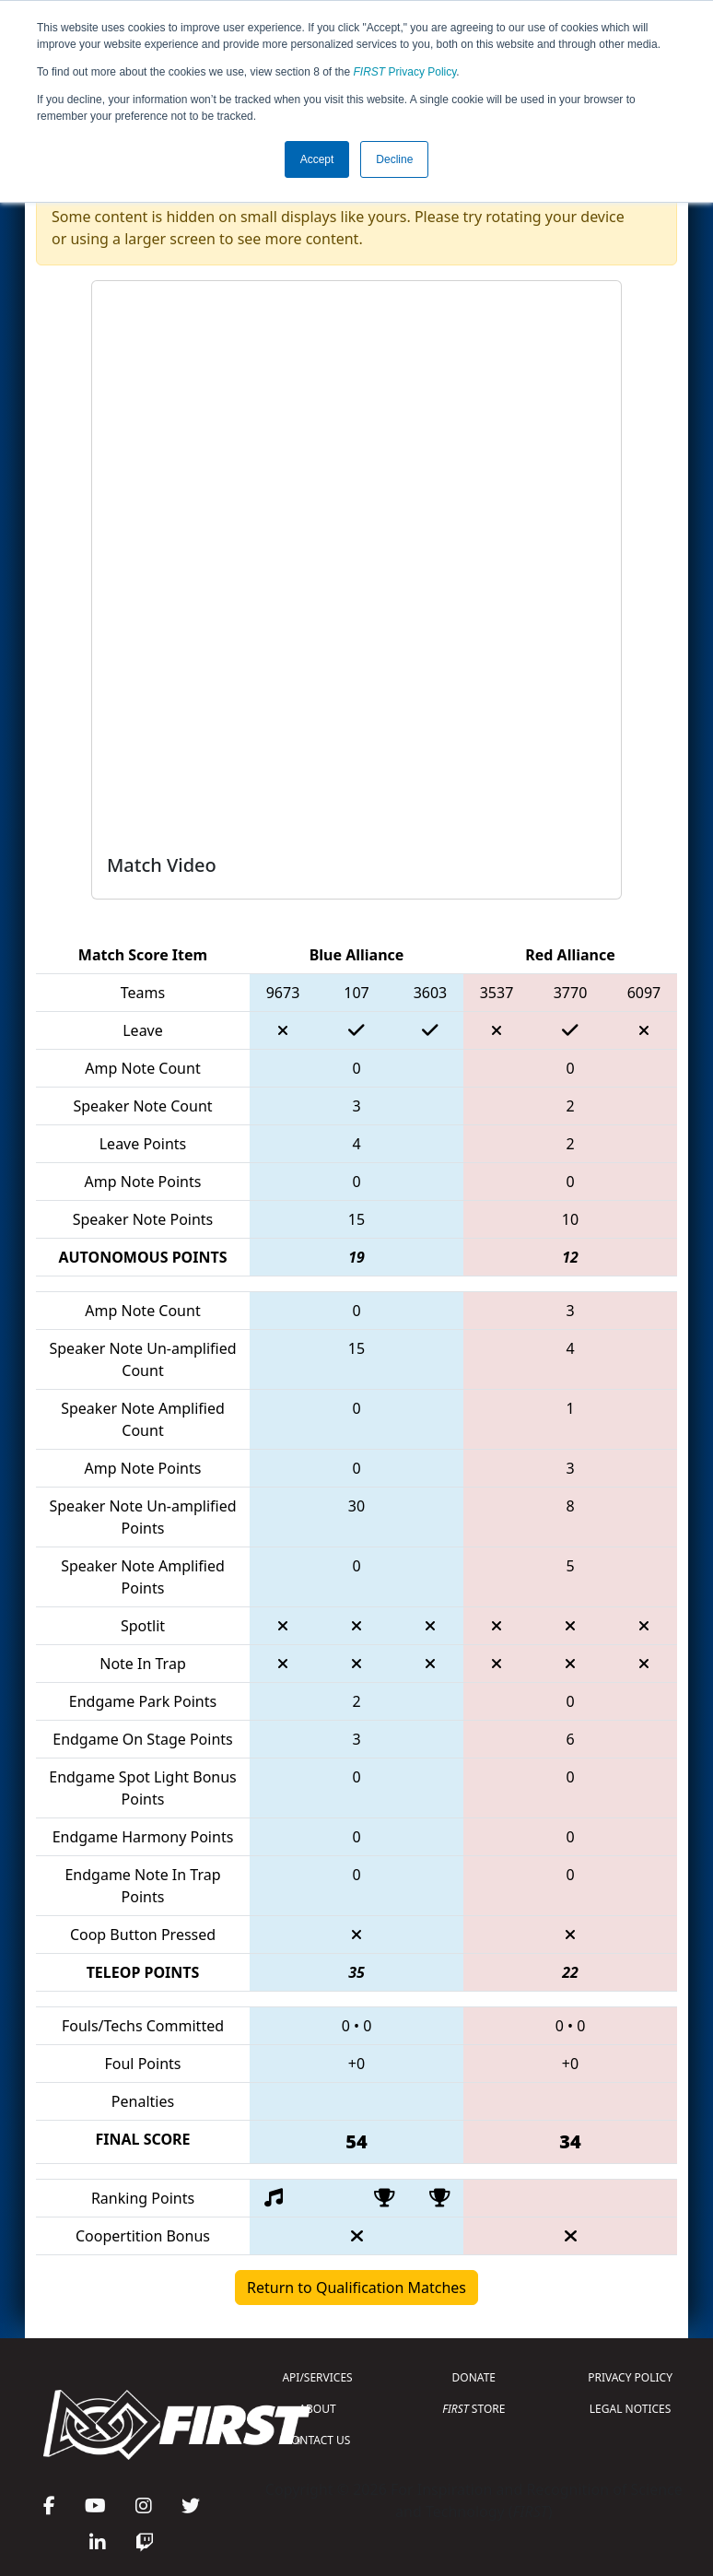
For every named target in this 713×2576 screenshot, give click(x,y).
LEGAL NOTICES (631, 2409)
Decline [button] (394, 159)
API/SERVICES (317, 2377)
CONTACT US (318, 2440)
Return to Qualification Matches (356, 2287)
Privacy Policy (405, 71)
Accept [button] (317, 159)
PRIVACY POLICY (630, 2377)
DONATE (474, 2377)
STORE (473, 2409)
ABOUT (316, 2409)
